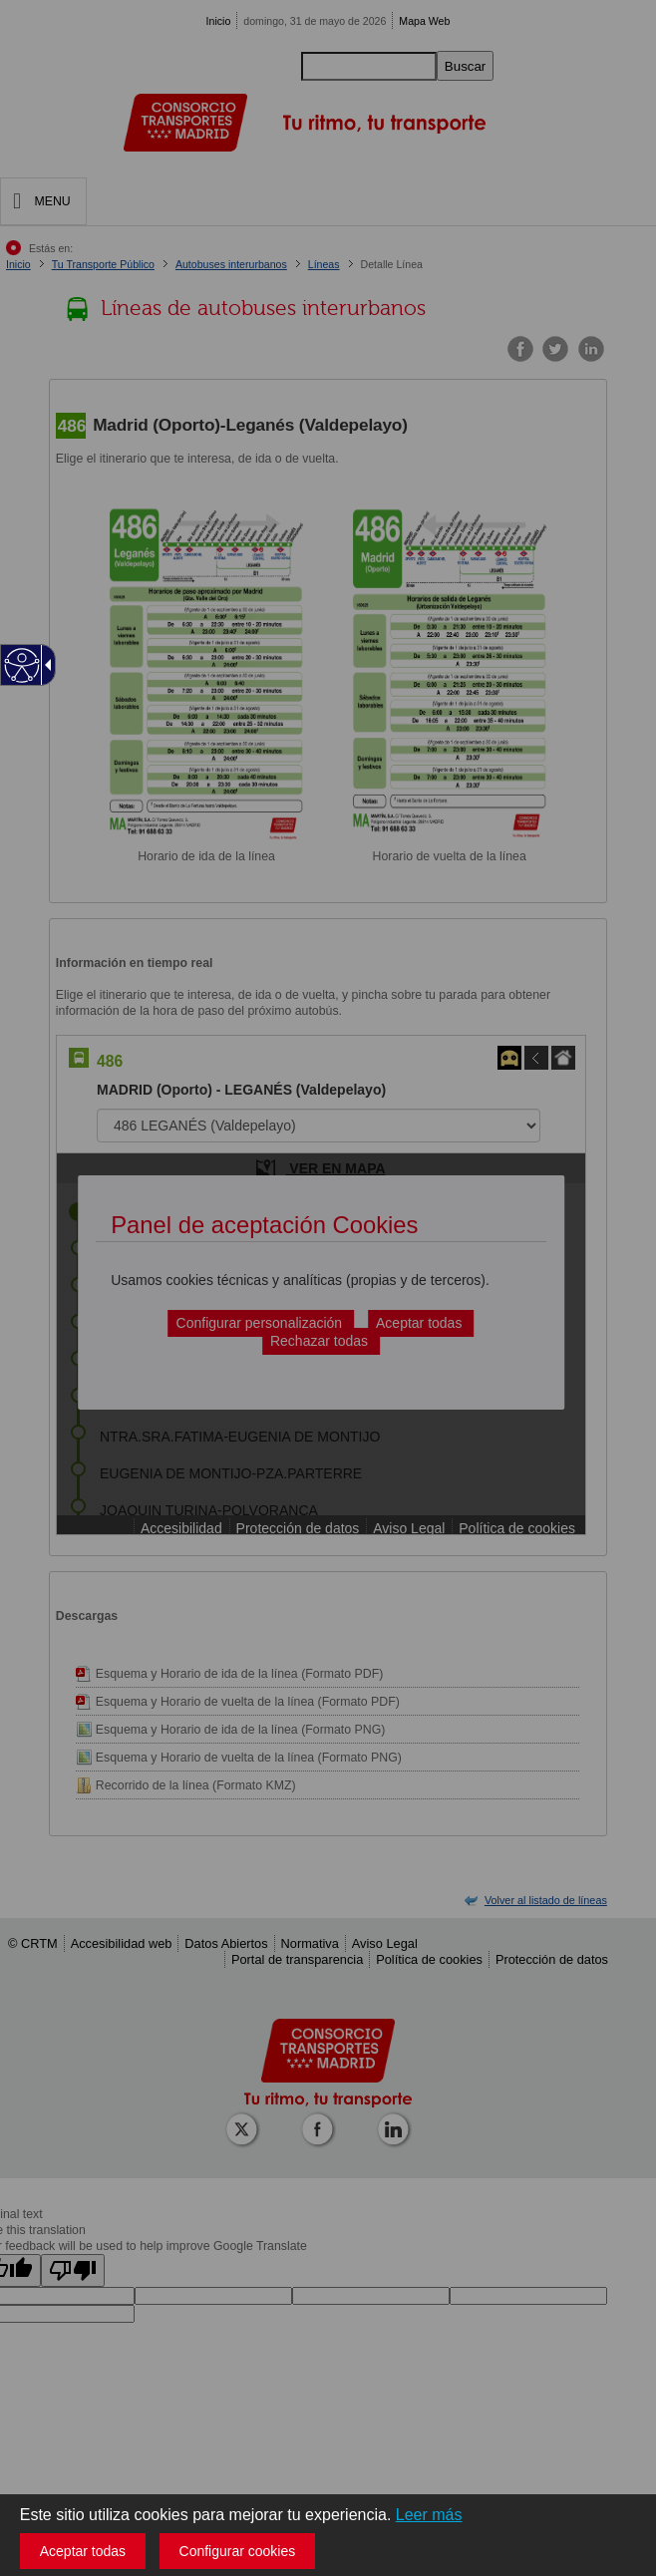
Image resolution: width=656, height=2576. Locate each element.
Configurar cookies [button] (237, 2551)
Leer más (429, 2514)
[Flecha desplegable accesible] (45, 665)
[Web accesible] (22, 665)
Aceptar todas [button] (83, 2551)
